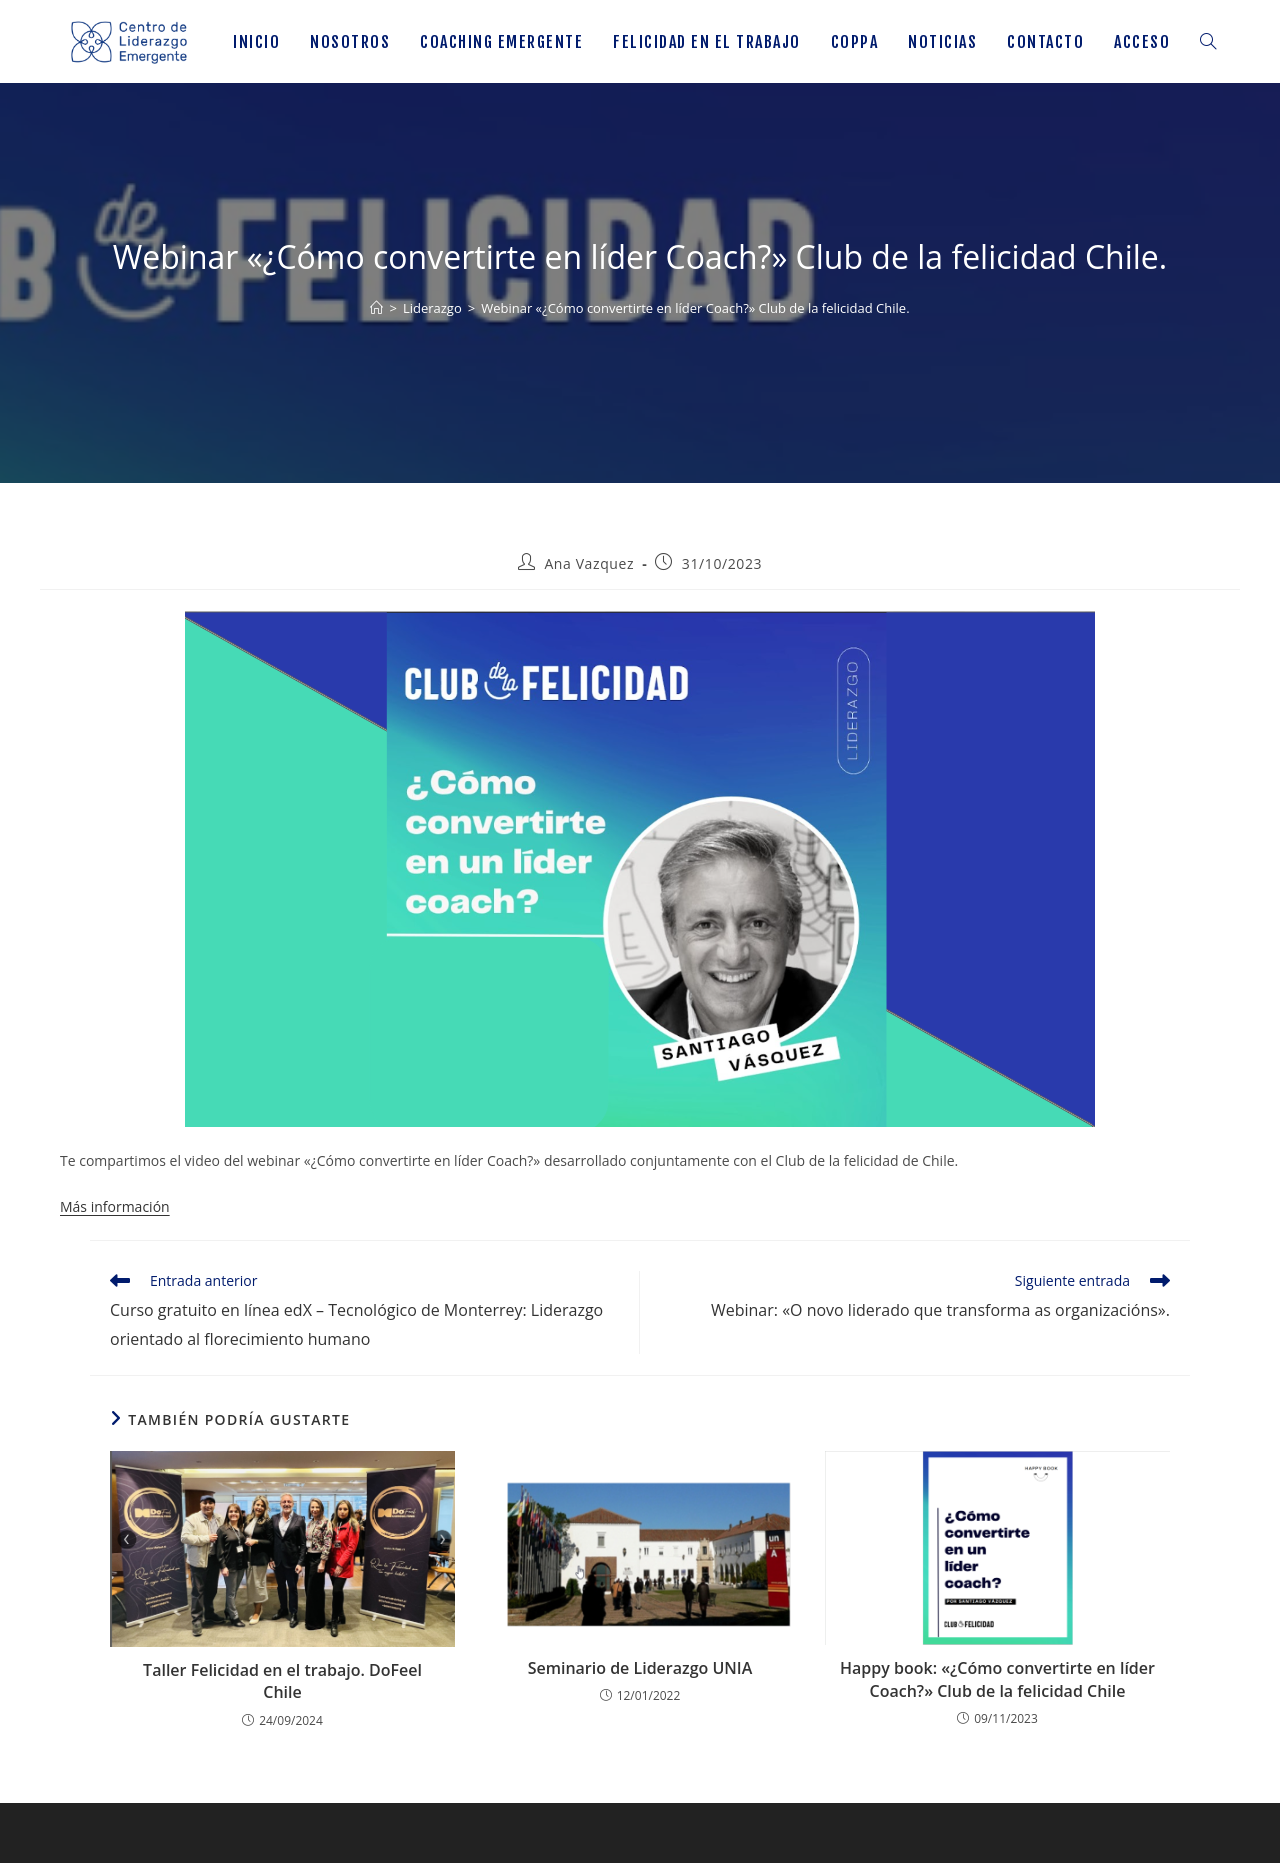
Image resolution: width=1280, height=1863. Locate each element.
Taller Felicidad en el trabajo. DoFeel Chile (282, 1681)
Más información (115, 1206)
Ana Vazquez (589, 563)
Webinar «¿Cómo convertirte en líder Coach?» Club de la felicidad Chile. (695, 308)
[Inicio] (376, 308)
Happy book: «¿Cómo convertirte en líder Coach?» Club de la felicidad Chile (997, 1679)
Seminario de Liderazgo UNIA (640, 1668)
